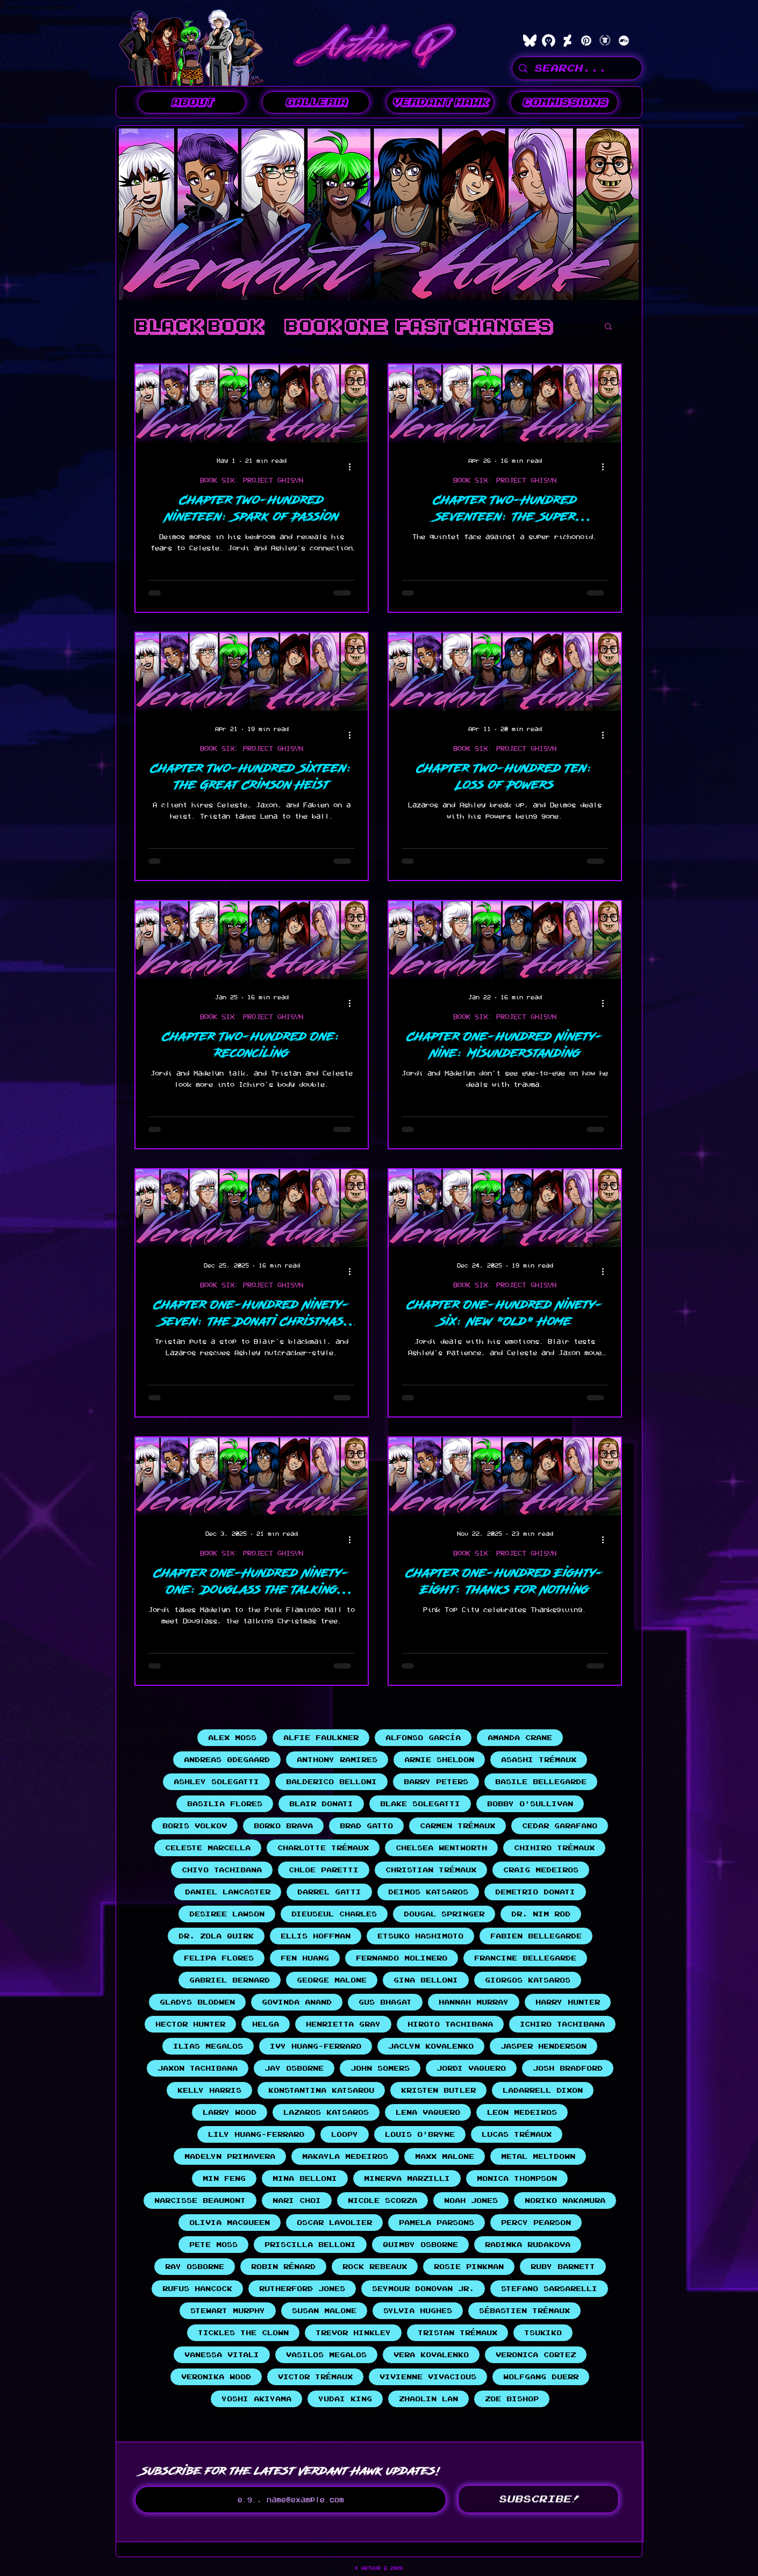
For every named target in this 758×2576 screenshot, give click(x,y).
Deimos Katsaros (428, 1892)
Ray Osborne (194, 2267)
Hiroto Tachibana (450, 2024)
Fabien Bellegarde (536, 1936)
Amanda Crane (520, 1738)
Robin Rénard (283, 2267)
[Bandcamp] (624, 40)
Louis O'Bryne (420, 2134)
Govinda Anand (297, 2002)
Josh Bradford (568, 2068)
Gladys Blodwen (197, 2002)
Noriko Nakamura (565, 2200)
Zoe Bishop (512, 2399)
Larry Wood (229, 2112)
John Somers (380, 2068)
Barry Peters (436, 1782)
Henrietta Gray (343, 2024)
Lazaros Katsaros (326, 2112)
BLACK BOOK (198, 326)
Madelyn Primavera (229, 2156)
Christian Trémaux (430, 1870)
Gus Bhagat (385, 2002)
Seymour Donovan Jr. (423, 2289)
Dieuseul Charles (334, 1914)
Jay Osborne (294, 2068)
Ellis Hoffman (316, 1936)
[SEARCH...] (576, 68)
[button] (316, 102)
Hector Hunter (190, 2024)
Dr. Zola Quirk (216, 1936)
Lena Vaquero (428, 2112)
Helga (265, 2024)
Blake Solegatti (420, 1804)
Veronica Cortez (536, 2355)
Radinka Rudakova (527, 2245)
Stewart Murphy (227, 2311)
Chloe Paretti (324, 1870)
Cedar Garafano (559, 1826)
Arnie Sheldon (439, 1760)
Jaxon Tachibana (198, 2068)
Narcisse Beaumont (200, 2200)
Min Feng (224, 2178)
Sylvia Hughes (417, 2311)
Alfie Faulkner (321, 1738)
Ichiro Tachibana (562, 2024)
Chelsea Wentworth (441, 1848)
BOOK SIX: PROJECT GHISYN (251, 480)
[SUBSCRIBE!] (538, 2499)
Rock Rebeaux (374, 2267)
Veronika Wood (216, 2377)
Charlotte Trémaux (323, 1848)
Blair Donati (321, 1804)
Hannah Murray (474, 2002)
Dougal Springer (444, 1914)
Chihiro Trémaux (554, 1848)
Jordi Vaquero (471, 2068)
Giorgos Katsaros (527, 1980)
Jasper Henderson (543, 2046)
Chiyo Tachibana (222, 1870)
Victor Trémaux (315, 2377)
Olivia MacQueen (229, 2223)
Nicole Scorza (382, 2200)
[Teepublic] (605, 40)
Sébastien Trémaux (524, 2311)
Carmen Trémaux (457, 1826)
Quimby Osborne (420, 2245)
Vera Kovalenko (431, 2355)
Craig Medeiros (540, 1870)
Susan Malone (324, 2311)
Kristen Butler (438, 2090)
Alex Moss (232, 1738)
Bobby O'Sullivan (530, 1804)
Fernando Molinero (401, 1958)
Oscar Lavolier (334, 2223)
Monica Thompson (517, 2178)
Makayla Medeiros (345, 2156)
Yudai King (345, 2399)
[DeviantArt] (567, 40)
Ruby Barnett (563, 2267)
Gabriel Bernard (229, 1980)
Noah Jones (471, 2200)
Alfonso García (423, 1738)
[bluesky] (530, 40)
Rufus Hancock (197, 2289)
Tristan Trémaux (457, 2333)
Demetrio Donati (535, 1892)
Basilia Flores (224, 1804)
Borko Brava (283, 1826)
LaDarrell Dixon (543, 2090)
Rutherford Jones (302, 2289)
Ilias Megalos (208, 2046)
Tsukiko (543, 2333)
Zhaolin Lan (428, 2399)
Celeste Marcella (208, 1848)
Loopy (344, 2134)
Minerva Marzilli (407, 2178)
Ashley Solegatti (216, 1782)
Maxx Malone (444, 2156)
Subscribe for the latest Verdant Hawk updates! (291, 2471)
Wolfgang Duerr (540, 2377)
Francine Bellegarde (525, 1958)
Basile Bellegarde (541, 1782)
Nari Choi (297, 2200)
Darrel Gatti (329, 1892)
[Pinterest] (586, 40)
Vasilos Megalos (326, 2355)
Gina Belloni (426, 1980)
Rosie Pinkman (469, 2267)
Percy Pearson (536, 2223)
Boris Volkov (194, 1826)
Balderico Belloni (331, 1782)
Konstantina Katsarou (321, 2090)
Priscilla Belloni (310, 2245)
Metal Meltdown (538, 2156)
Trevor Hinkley (353, 2333)
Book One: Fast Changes (418, 326)
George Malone (332, 1980)
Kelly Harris (209, 2090)
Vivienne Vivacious (428, 2377)
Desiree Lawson (226, 1914)
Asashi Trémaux (538, 1760)
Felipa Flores (219, 1958)
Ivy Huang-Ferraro (315, 2046)
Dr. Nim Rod (540, 1914)
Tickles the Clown (243, 2333)
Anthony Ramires (337, 1760)
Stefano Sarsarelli (549, 2289)
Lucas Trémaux (517, 2134)
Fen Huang (305, 1958)
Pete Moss (213, 2245)
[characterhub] (548, 40)
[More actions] (353, 466)
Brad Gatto (366, 1826)
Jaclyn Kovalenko (431, 2046)
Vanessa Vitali (221, 2355)
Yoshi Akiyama (256, 2399)
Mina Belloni (305, 2178)
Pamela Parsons (436, 2223)
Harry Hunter (567, 2002)
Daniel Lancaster (227, 1892)
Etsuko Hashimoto (420, 1936)
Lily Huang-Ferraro (256, 2134)
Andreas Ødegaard (227, 1760)
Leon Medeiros (522, 2112)
